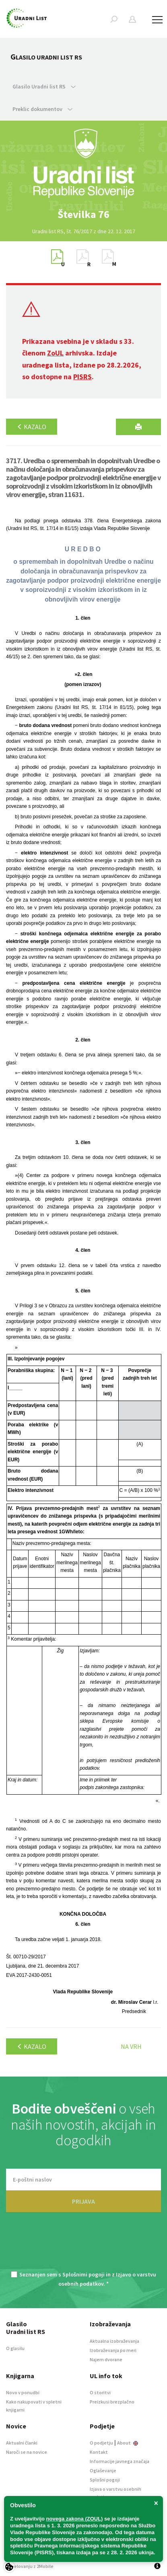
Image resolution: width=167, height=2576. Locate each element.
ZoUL (55, 352)
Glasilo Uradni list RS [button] (44, 86)
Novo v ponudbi (22, 2392)
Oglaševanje (103, 2470)
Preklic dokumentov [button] (42, 109)
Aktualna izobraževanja (114, 2341)
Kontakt (99, 2452)
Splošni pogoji (105, 2480)
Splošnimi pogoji (83, 2274)
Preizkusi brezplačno (112, 2402)
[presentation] (84, 2246)
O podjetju (101, 2443)
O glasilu (15, 2348)
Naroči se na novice (26, 2452)
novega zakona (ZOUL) (74, 2519)
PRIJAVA (83, 2201)
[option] (83, 214)
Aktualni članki (21, 2443)
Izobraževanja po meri (113, 2350)
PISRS (82, 376)
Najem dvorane (106, 2359)
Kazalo (31, 427)
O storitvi (100, 2392)
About (127, 2443)
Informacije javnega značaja (119, 2461)
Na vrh (131, 2046)
